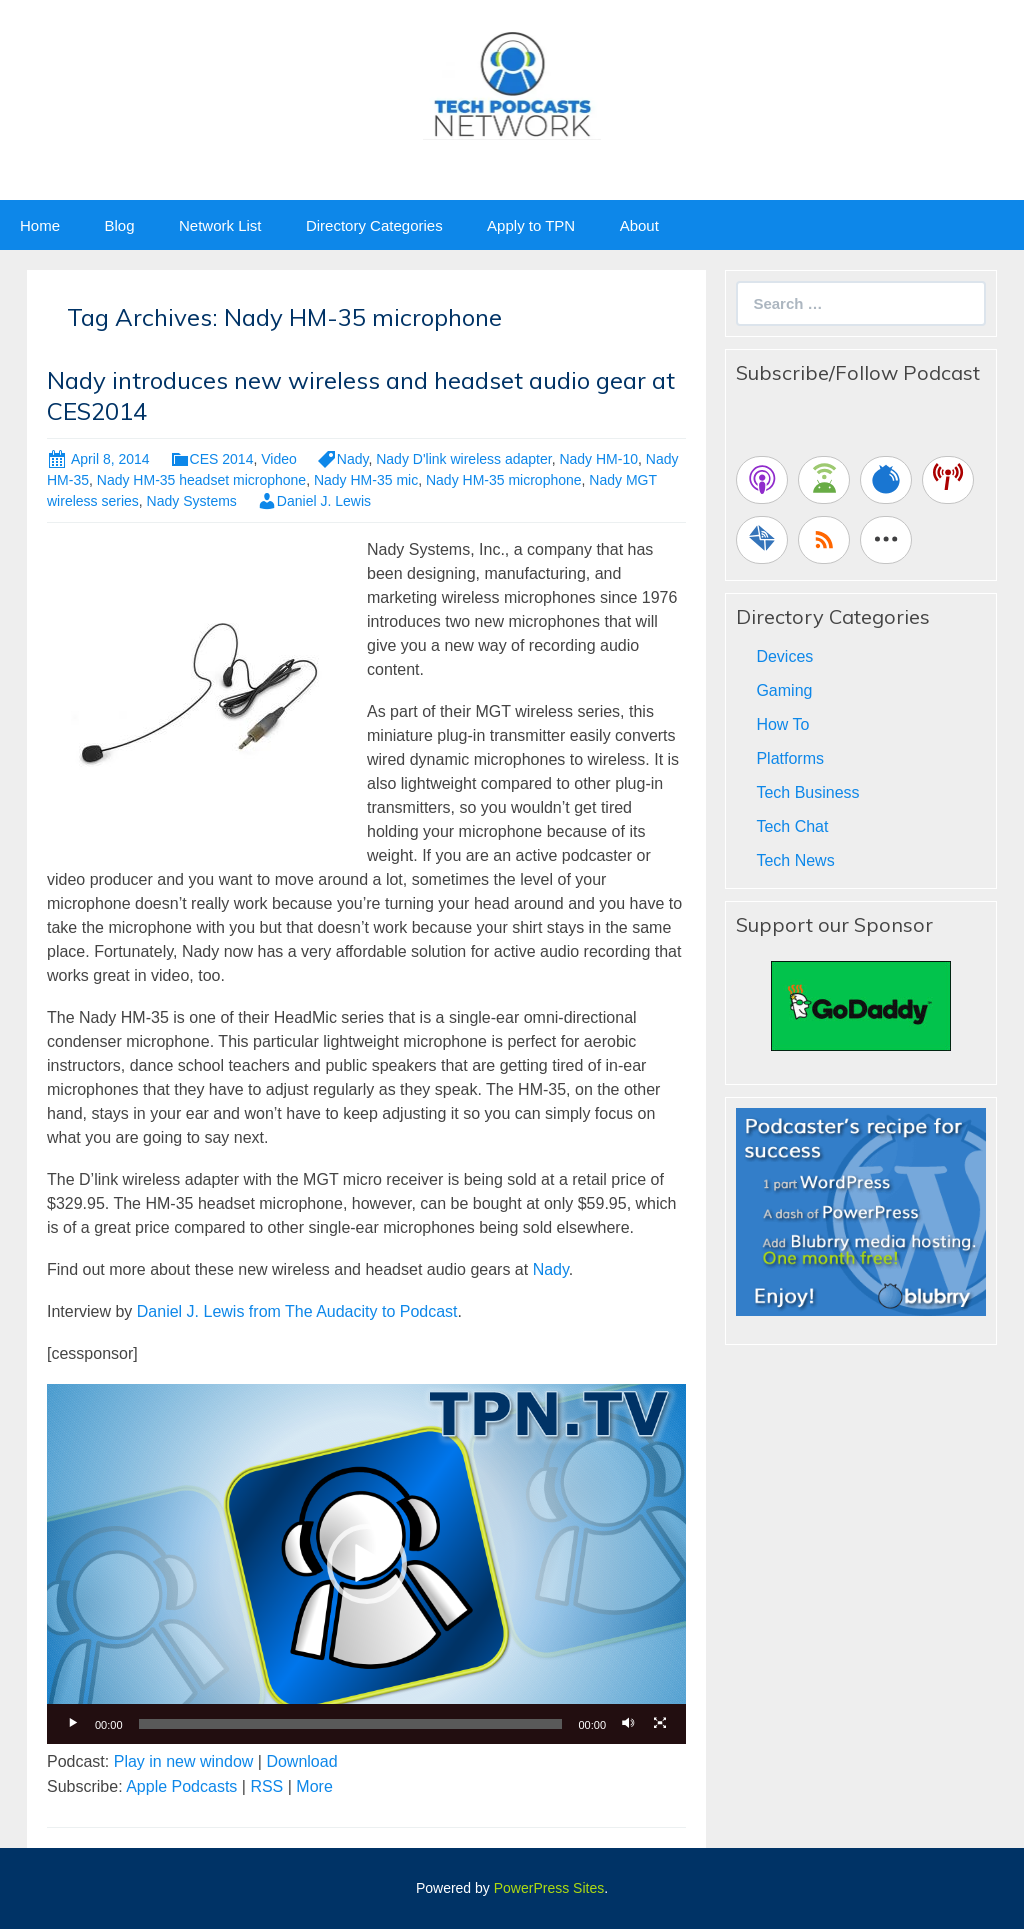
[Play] (73, 1724)
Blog (119, 225)
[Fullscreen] (660, 1724)
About (639, 225)
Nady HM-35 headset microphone (201, 480)
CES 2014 (222, 459)
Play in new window (184, 1761)
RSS (266, 1786)
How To (782, 724)
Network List (220, 225)
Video (279, 459)
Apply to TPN (531, 225)
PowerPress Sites (549, 1888)
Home (40, 225)
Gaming (784, 690)
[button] (367, 1564)
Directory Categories (374, 225)
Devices (784, 656)
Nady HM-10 (598, 459)
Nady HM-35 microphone (504, 480)
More (314, 1786)
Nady (353, 459)
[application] (366, 1563)
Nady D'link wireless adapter (463, 459)
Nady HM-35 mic (366, 480)
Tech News (795, 860)
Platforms (790, 758)
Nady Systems (192, 501)
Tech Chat (792, 826)
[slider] (351, 1724)
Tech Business (807, 792)
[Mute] (628, 1724)
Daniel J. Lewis (324, 501)
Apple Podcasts (181, 1786)
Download (301, 1761)
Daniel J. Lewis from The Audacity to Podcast (297, 1311)
